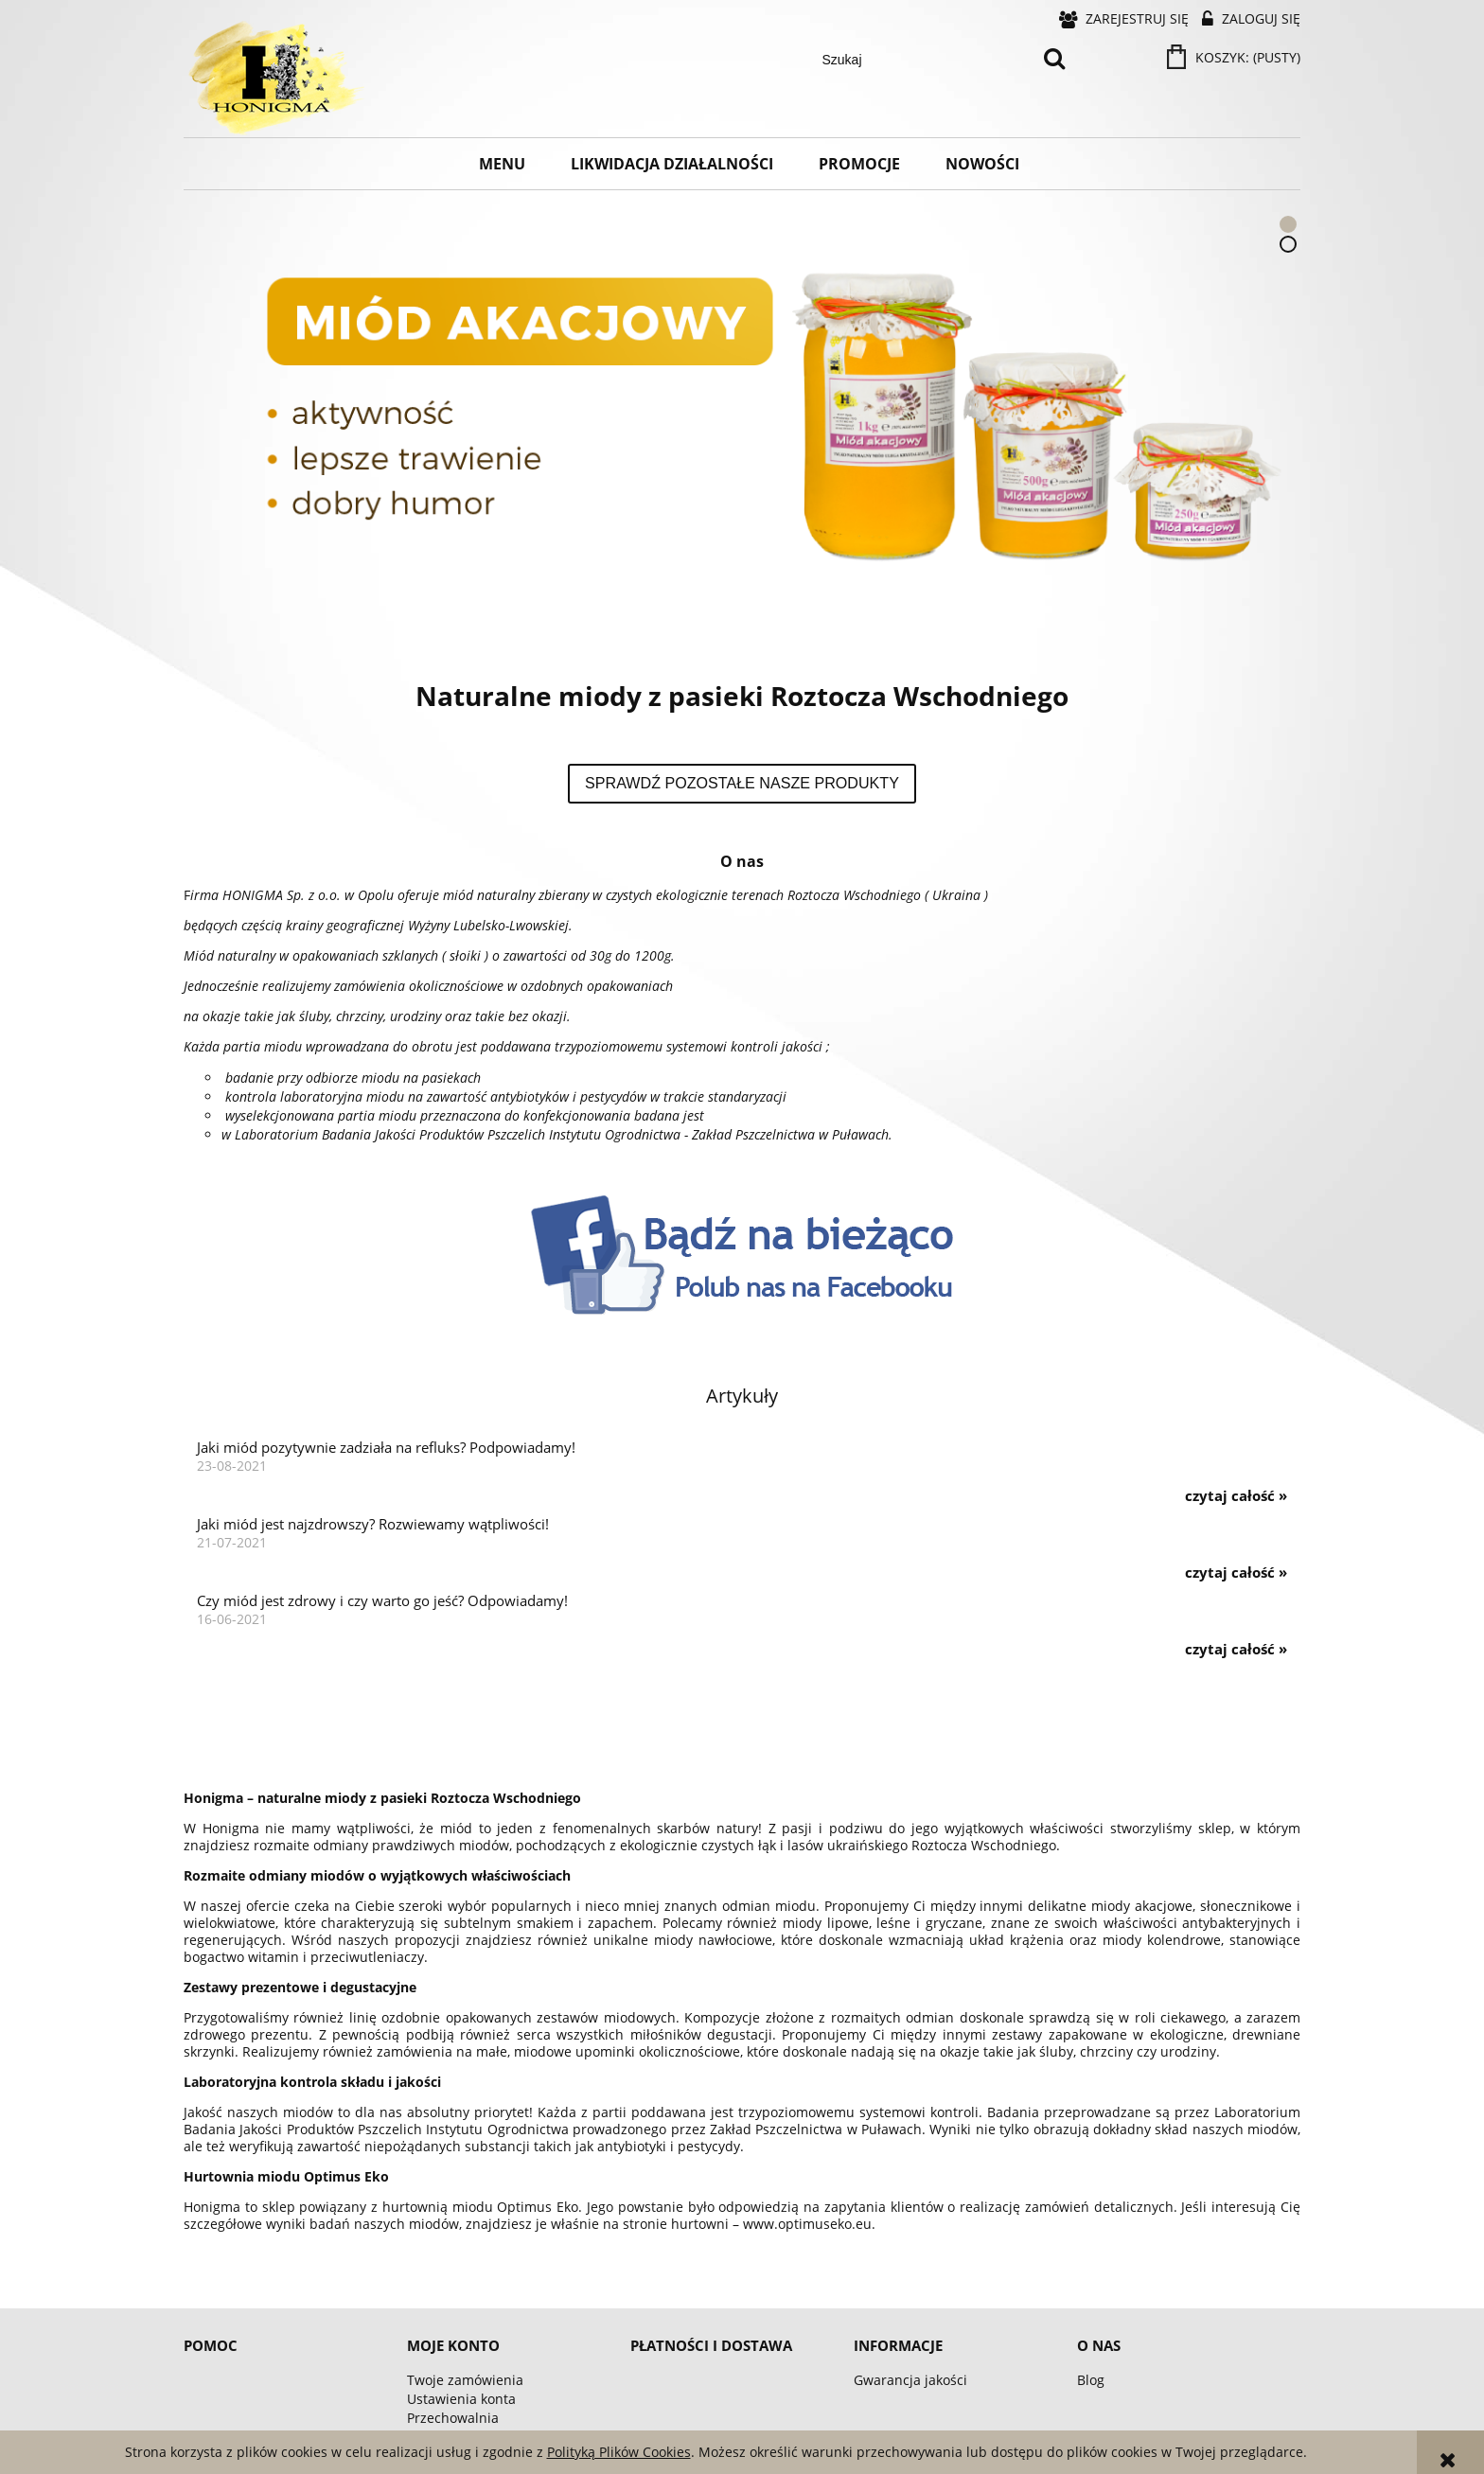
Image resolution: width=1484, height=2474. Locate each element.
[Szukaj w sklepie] (923, 59)
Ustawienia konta (461, 2399)
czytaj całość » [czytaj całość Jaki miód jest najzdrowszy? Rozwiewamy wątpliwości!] (1236, 1573)
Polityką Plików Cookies (619, 2452)
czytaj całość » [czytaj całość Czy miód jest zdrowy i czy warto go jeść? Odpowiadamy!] (1236, 1649)
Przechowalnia (453, 2418)
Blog (1090, 2380)
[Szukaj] (1054, 59)
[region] (742, 417)
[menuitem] (502, 164)
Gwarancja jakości (910, 2380)
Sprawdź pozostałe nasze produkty (742, 782)
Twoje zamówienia (465, 2380)
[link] (742, 417)
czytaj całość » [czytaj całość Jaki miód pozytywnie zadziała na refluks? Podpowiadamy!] (1236, 1496)
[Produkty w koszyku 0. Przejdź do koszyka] (1235, 57)
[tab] (1288, 224)
